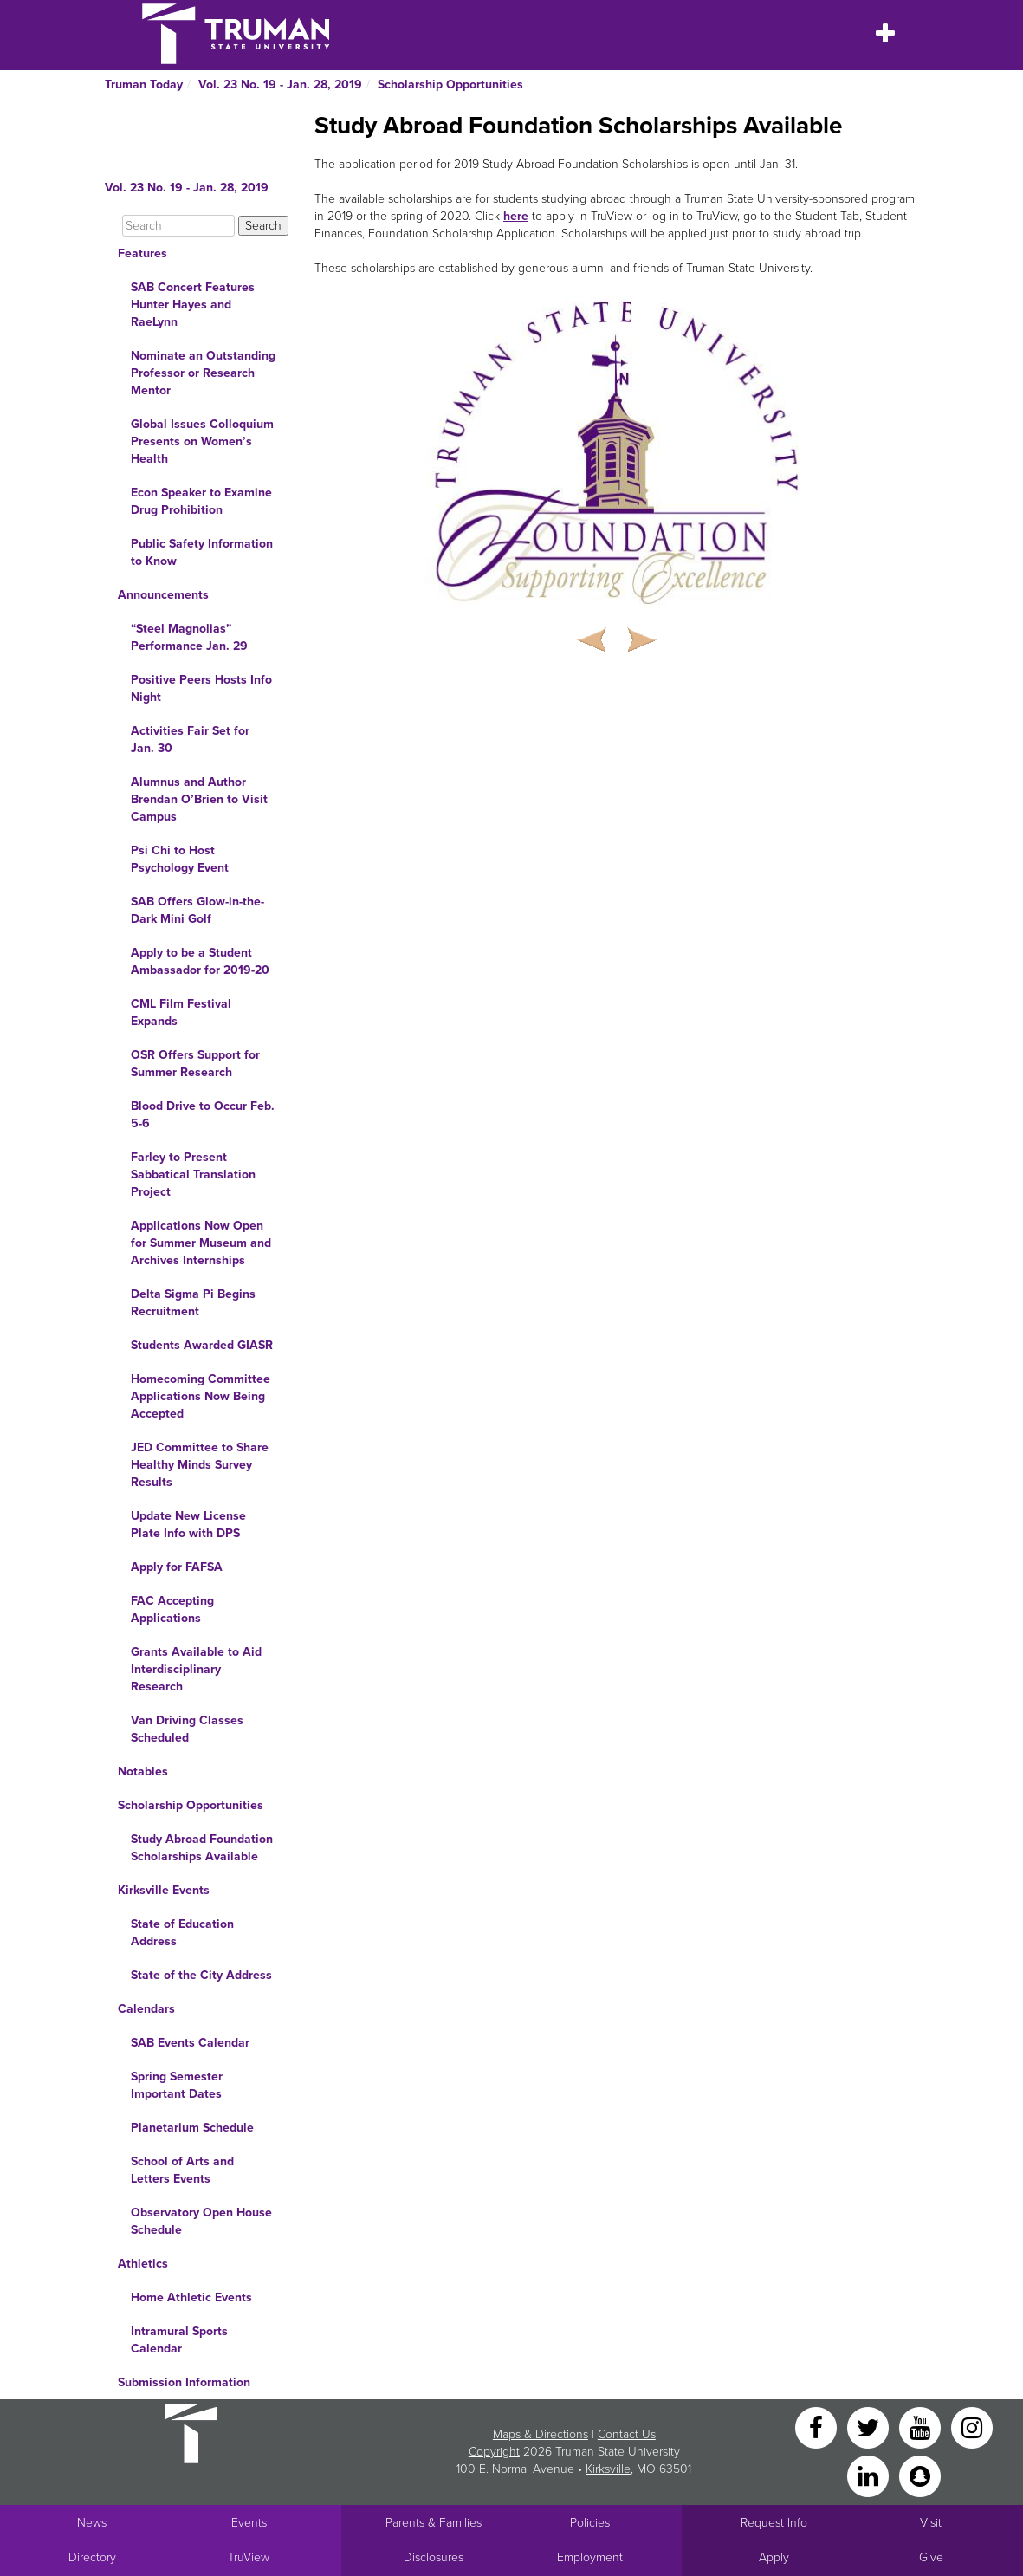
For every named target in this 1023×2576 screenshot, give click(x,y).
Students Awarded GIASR (202, 1345)
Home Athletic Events (191, 2297)
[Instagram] (972, 2426)
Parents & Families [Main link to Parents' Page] (433, 2522)
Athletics (143, 2263)
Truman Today (144, 84)
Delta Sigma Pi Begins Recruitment (193, 1303)
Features (142, 253)
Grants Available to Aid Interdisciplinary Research (196, 1669)
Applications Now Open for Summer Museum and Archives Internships (201, 1243)
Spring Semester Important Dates (177, 2085)
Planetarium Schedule (192, 2127)
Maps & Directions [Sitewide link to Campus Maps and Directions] (540, 2434)
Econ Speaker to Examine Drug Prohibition (201, 501)
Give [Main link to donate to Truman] (931, 2557)
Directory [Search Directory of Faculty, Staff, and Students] (92, 2557)
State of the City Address (201, 1975)
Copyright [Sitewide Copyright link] (494, 2451)
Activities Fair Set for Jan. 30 (190, 739)
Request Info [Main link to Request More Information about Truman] (774, 2522)
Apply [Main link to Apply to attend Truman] (774, 2557)
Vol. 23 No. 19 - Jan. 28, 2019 (280, 84)
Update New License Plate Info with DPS (188, 1525)
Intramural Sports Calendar (179, 2340)
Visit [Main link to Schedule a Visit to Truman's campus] (931, 2522)
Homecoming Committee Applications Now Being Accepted (200, 1396)
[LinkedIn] (870, 2475)
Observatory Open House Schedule (201, 2221)
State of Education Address (182, 1933)
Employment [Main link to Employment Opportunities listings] (590, 2557)
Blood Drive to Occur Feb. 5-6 (203, 1115)
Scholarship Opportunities (450, 84)
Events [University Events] (249, 2522)
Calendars (146, 2009)
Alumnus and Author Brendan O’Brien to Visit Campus (199, 799)
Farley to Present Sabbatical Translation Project (193, 1174)
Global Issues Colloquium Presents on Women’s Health (202, 441)
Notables (143, 1771)
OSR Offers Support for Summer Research (195, 1064)
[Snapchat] (920, 2475)
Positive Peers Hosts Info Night (201, 688)
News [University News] (92, 2522)
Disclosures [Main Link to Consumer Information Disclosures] (433, 2557)
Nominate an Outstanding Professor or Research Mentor (203, 373)
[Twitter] (870, 2426)
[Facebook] (818, 2426)
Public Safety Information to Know (202, 552)
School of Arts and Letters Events (182, 2170)
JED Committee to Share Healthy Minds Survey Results (200, 1464)
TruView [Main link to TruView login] (248, 2557)
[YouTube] (922, 2426)
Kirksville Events (164, 1890)
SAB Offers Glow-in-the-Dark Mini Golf (197, 910)
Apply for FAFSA (177, 1567)
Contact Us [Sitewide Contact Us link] (627, 2434)
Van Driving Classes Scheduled (187, 1729)
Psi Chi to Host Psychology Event (180, 859)
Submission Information (184, 2382)
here (515, 216)
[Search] (178, 226)
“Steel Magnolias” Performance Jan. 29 (189, 637)
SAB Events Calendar (190, 2042)
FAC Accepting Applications (172, 1609)
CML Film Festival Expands (181, 1012)
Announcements (163, 594)
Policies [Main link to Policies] (590, 2522)
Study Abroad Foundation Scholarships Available (202, 1848)
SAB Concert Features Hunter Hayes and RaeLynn (193, 304)
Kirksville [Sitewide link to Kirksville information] (608, 2469)
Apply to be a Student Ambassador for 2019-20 (200, 961)
